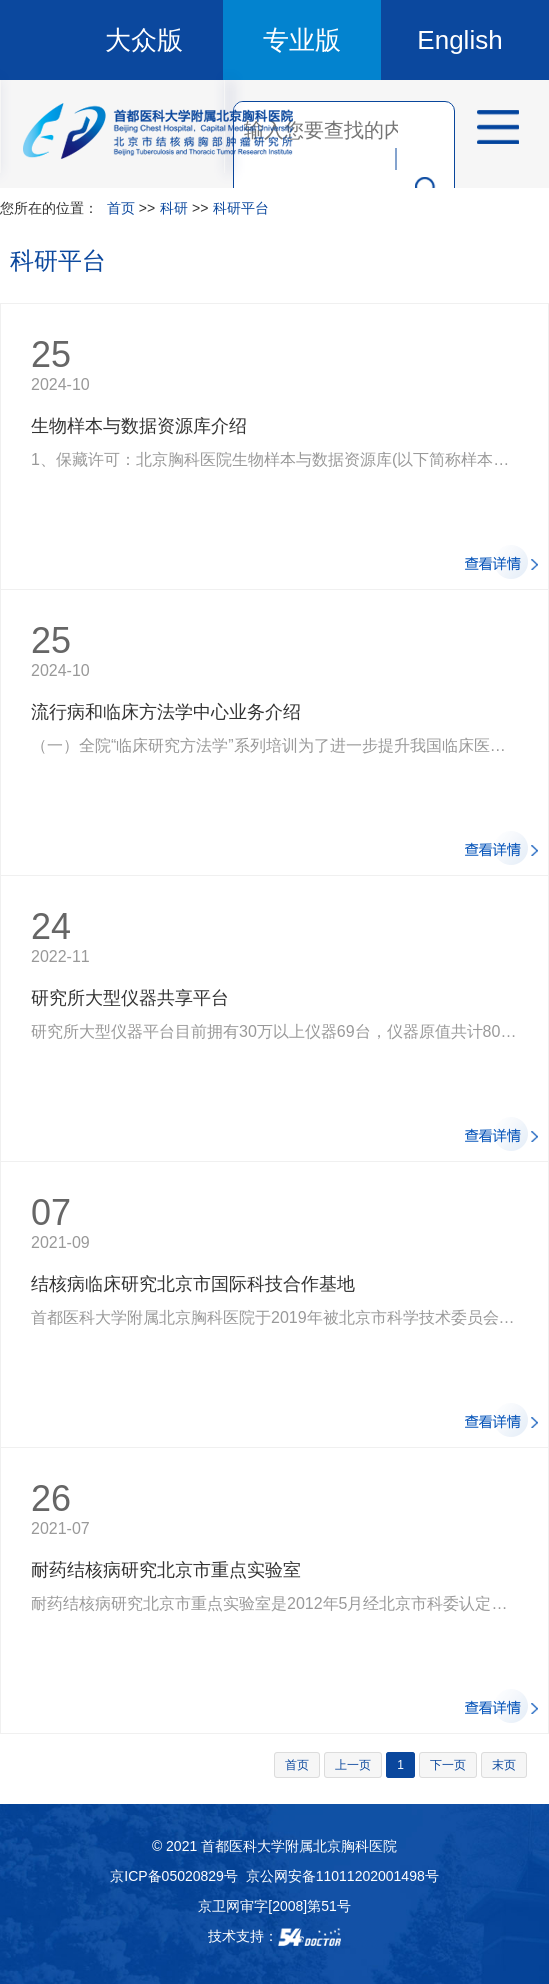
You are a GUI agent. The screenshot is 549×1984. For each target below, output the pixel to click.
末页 (504, 1765)
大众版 (144, 40)
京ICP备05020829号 (174, 1876)
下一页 (448, 1765)
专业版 (302, 40)
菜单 (491, 130)
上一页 (353, 1765)
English (459, 40)
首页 (121, 208)
